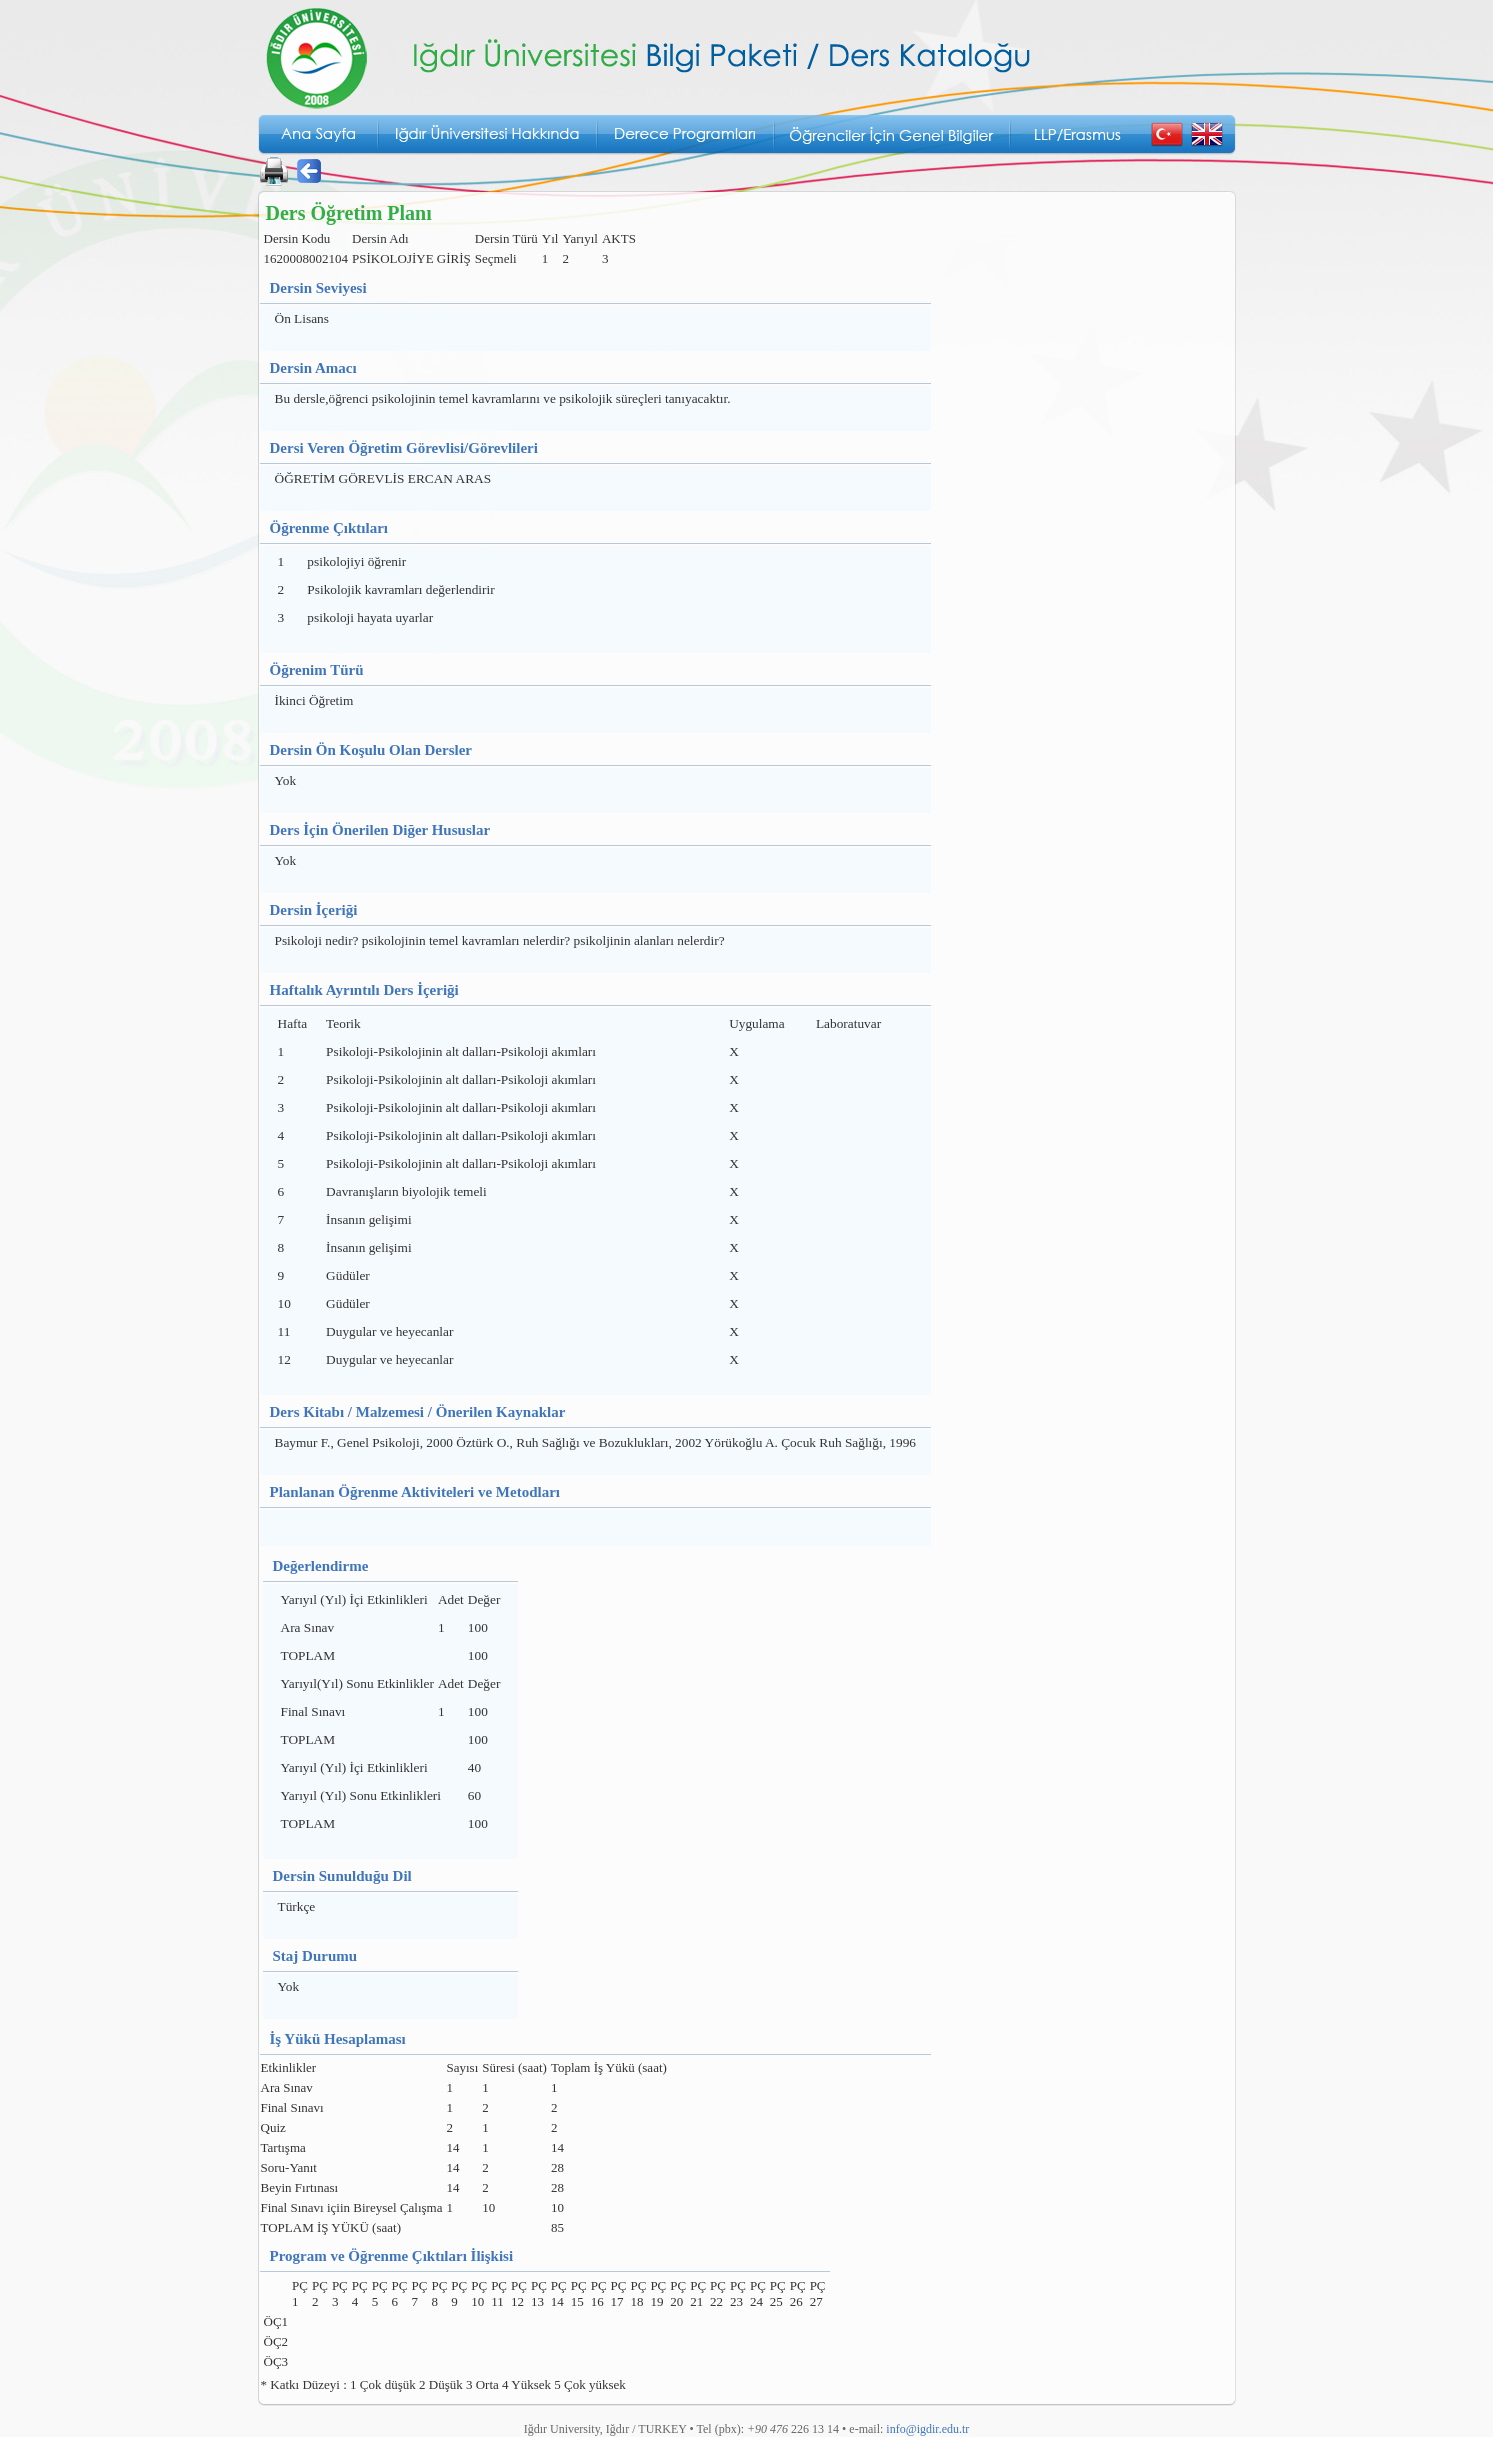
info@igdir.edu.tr (927, 2429)
